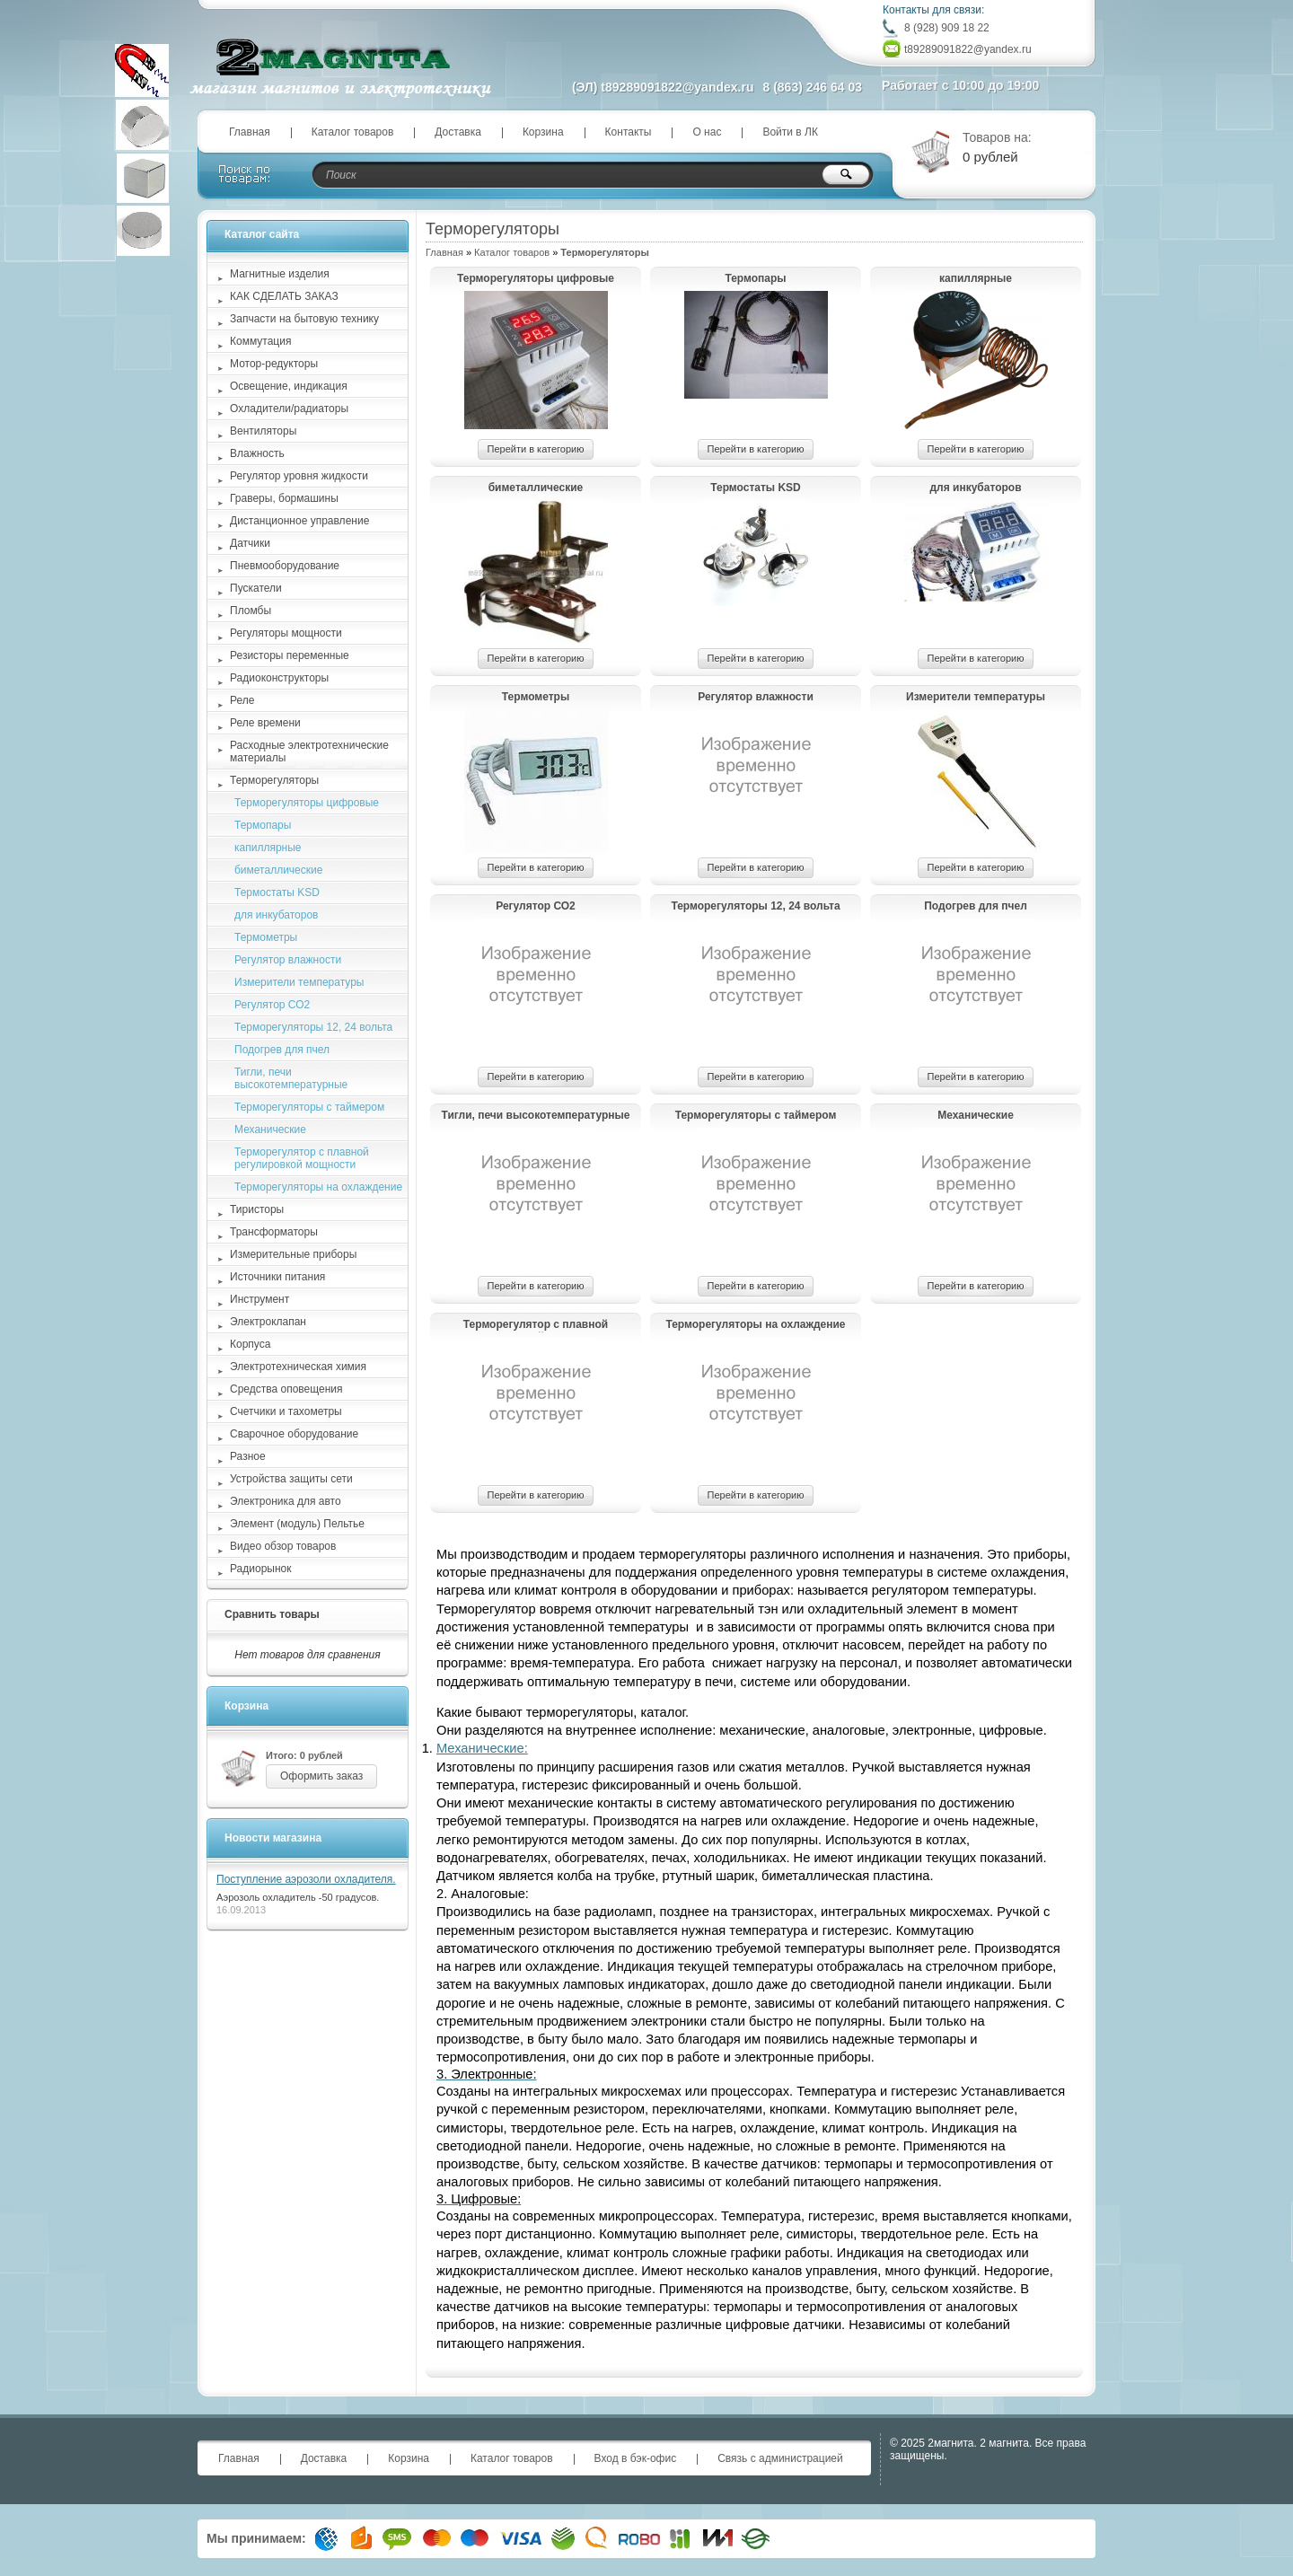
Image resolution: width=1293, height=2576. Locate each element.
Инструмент (259, 1299)
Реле (242, 700)
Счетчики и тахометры (286, 1411)
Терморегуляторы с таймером (756, 1115)
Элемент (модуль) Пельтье (297, 1523)
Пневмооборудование (284, 565)
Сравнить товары (272, 1614)
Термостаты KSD (755, 487)
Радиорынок (261, 1568)
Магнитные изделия (280, 274)
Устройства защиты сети (291, 1479)
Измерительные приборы (293, 1254)
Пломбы (250, 610)
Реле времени (265, 723)
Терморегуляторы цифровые (535, 278)
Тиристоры (257, 1209)
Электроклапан (268, 1321)
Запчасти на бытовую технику (304, 318)
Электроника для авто (285, 1501)
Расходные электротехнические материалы (309, 751)
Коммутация (260, 341)
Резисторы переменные (289, 655)
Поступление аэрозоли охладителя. (306, 1879)
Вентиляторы (263, 431)
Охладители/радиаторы (289, 408)
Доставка (458, 132)
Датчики (250, 543)
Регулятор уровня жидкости (299, 476)
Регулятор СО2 (536, 906)
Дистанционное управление (299, 520)
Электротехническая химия (298, 1366)
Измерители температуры (975, 696)
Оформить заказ (321, 1776)
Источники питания (277, 1276)
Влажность (257, 453)
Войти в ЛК (790, 132)
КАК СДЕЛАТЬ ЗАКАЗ (284, 296)
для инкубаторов (975, 487)
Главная (249, 132)
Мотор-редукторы (274, 363)
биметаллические (536, 487)
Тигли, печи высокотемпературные (536, 1115)
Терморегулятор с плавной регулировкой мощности (535, 1325)
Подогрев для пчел (975, 906)
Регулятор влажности (756, 696)
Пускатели (256, 588)
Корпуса (250, 1344)
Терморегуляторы (274, 780)
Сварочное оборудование (294, 1434)
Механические (975, 1115)
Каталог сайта (261, 234)
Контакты (628, 132)
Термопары (755, 278)
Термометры (535, 696)
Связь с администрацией (780, 2458)
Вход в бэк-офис (635, 2458)
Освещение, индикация (288, 386)
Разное (248, 1456)
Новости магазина (272, 1838)
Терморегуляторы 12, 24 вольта (755, 906)
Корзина (543, 132)
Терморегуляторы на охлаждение (755, 1324)
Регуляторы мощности (286, 633)
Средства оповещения (286, 1389)
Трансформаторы (274, 1232)
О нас (706, 132)
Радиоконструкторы (279, 678)
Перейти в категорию (536, 449)
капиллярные (975, 278)
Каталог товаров (353, 132)
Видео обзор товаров (283, 1546)
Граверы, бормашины (284, 498)
